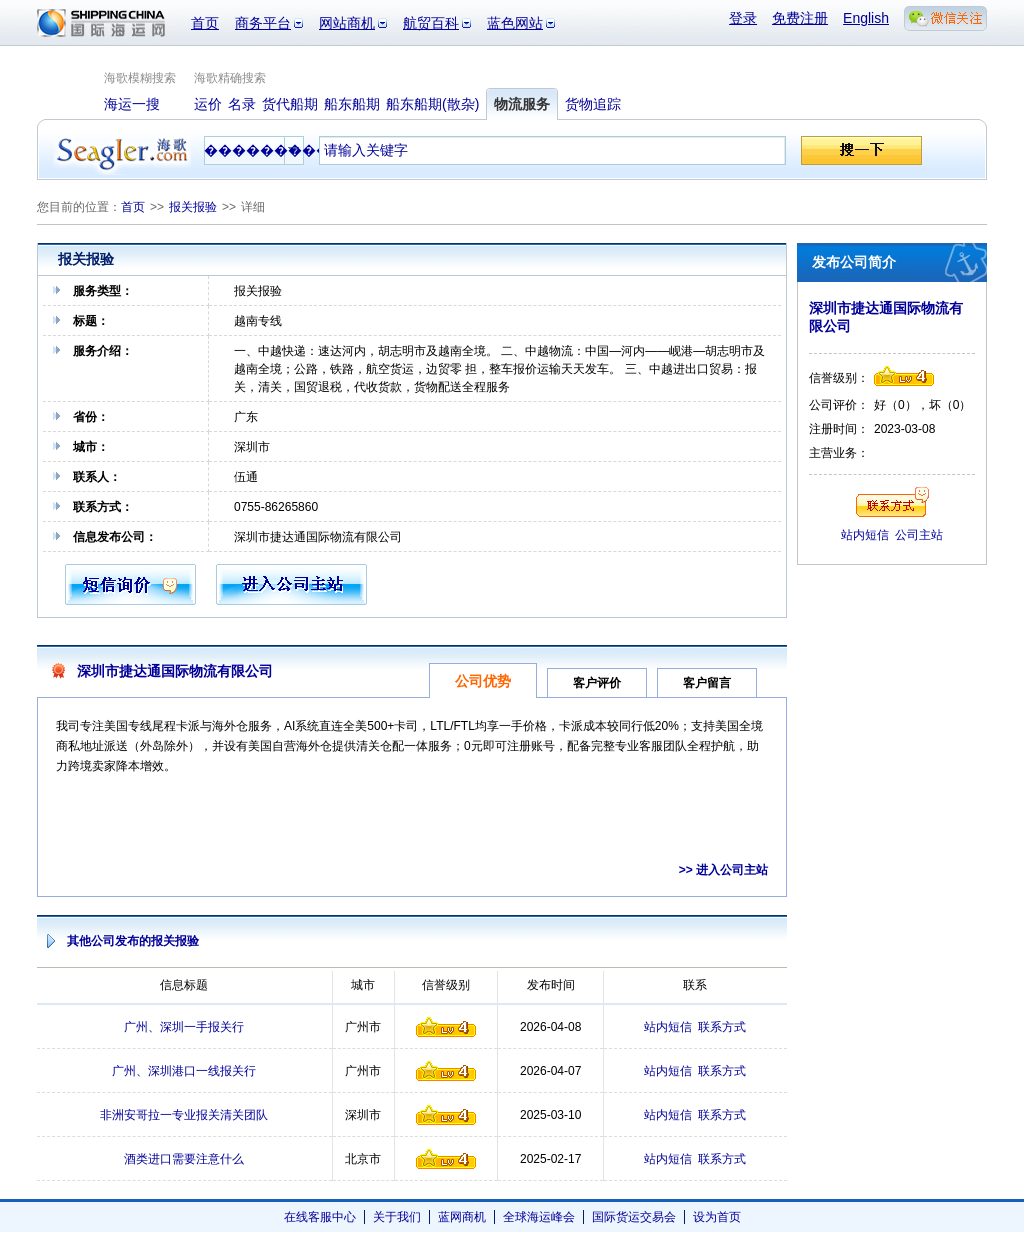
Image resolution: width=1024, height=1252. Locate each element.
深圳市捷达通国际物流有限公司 (175, 671)
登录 (743, 18)
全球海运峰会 (539, 1217)
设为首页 (717, 1217)
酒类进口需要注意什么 (184, 1159)
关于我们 (397, 1217)
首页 (205, 23)
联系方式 (722, 1027)
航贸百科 (431, 23)
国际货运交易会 (634, 1217)
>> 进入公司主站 (723, 870)
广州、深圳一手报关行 (184, 1027)
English (866, 18)
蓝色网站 (515, 23)
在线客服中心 (320, 1217)
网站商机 (347, 23)
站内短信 (668, 1027)
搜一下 (861, 150)
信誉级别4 (446, 1027)
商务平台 (263, 23)
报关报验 (193, 207)
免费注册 (800, 18)
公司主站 (919, 535)
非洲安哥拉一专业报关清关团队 (184, 1115)
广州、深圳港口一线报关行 (184, 1071)
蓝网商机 (462, 1217)
